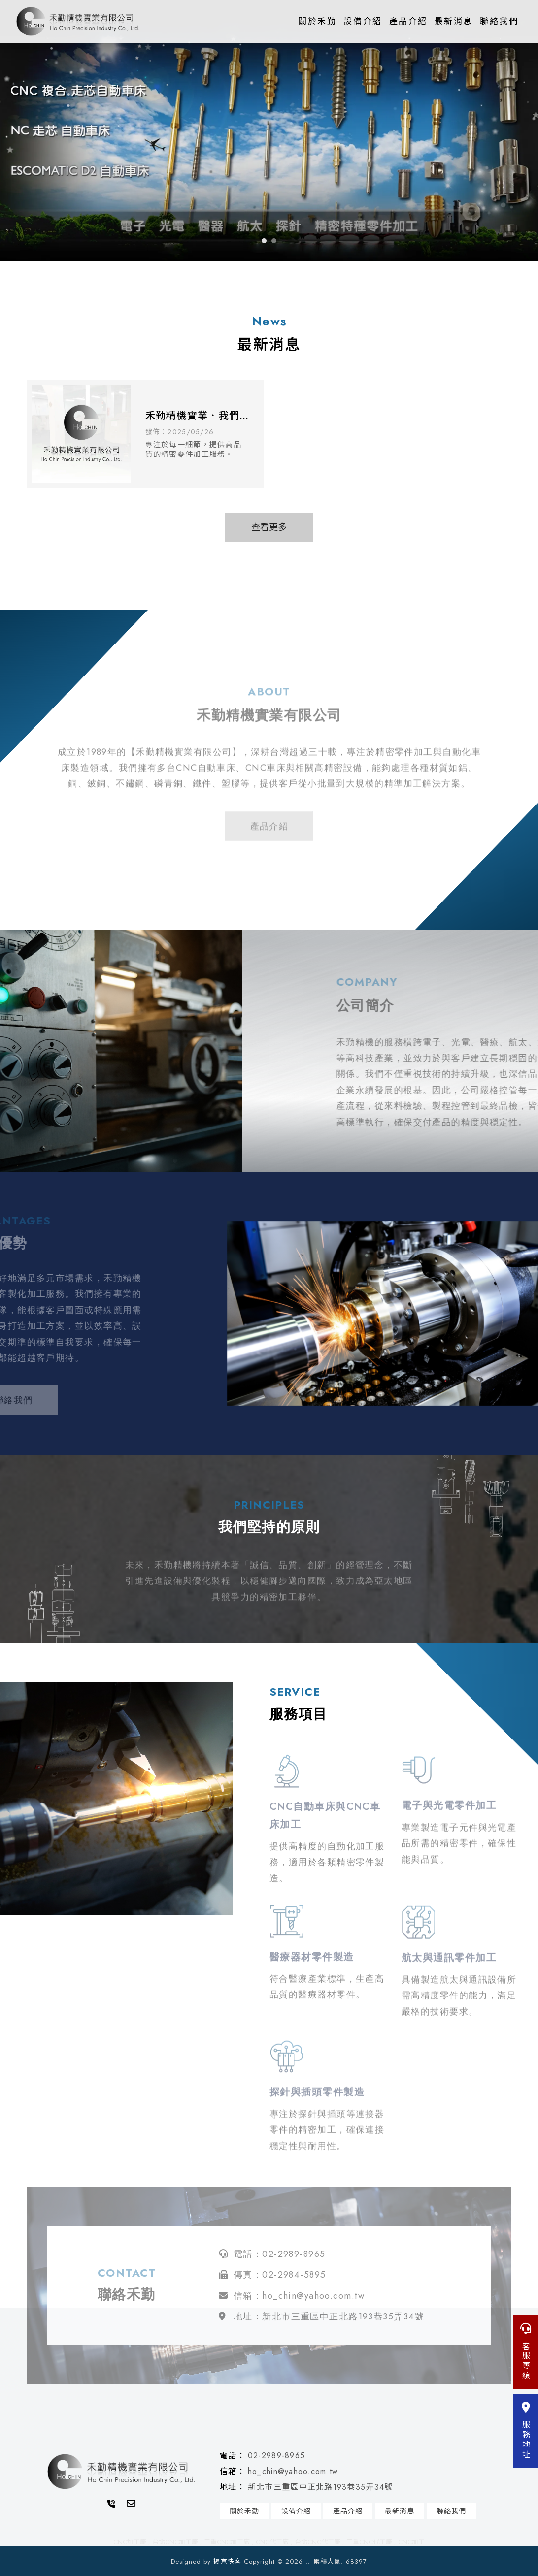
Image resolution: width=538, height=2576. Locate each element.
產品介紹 (408, 21)
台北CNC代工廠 (317, 2541)
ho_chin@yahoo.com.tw (293, 2471)
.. (307, 2561)
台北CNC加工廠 (175, 2541)
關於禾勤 (317, 21)
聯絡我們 (499, 21)
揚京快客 (227, 2561)
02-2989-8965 (276, 2455)
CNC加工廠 (129, 2541)
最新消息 (454, 21)
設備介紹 (362, 21)
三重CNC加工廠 (227, 2541)
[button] (264, 240)
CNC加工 (411, 2541)
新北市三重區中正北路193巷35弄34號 (320, 2487)
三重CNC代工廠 (369, 2541)
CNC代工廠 (272, 2541)
